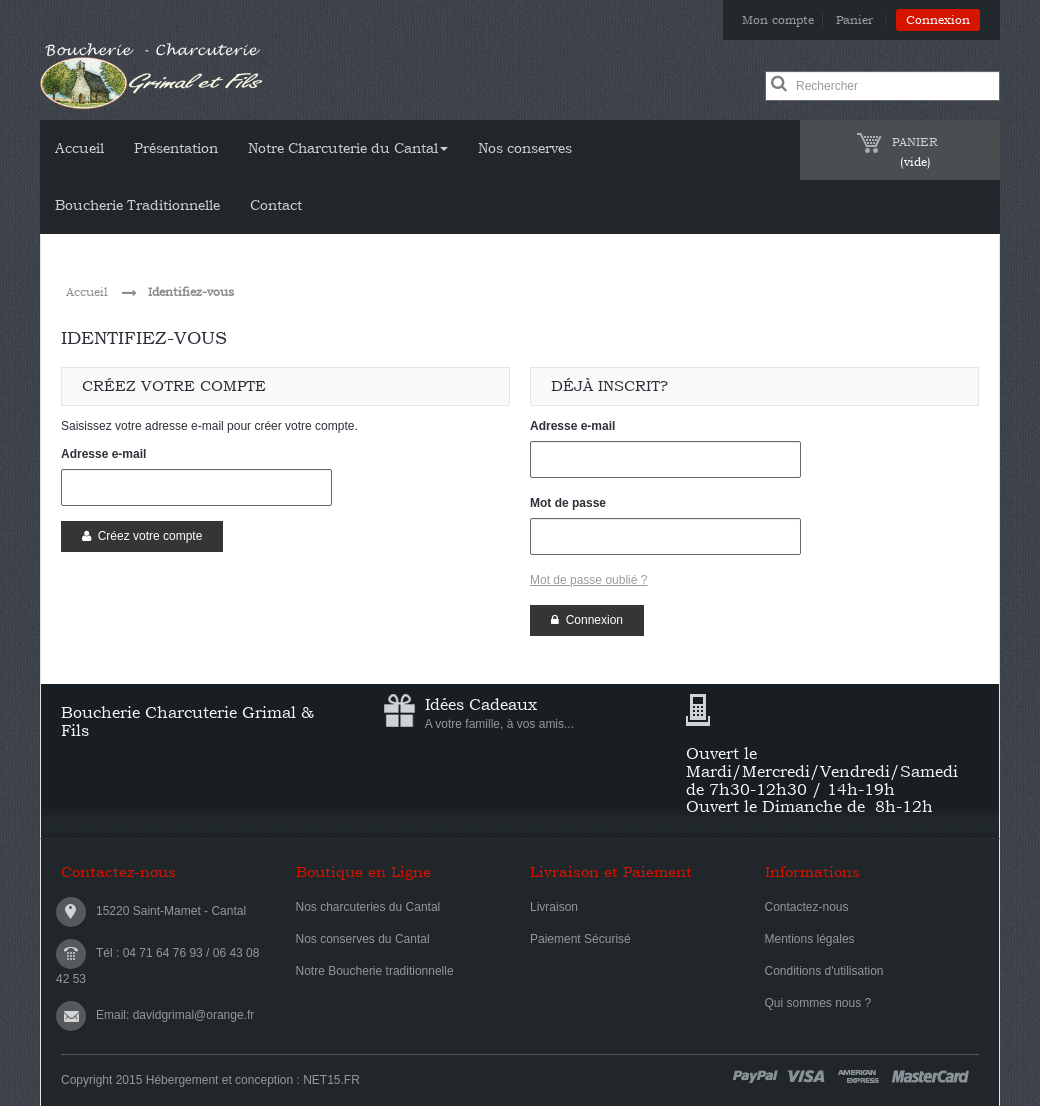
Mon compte (778, 20)
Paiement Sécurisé (580, 939)
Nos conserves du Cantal (363, 939)
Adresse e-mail (103, 454)
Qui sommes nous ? (818, 1003)
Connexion (938, 20)
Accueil (87, 292)
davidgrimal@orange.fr (194, 1015)
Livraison (554, 907)
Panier (856, 20)
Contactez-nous (807, 907)
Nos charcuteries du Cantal (368, 907)
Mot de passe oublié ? (588, 580)
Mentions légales (810, 939)
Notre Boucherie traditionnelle (375, 971)
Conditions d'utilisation (824, 971)
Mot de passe (568, 503)
